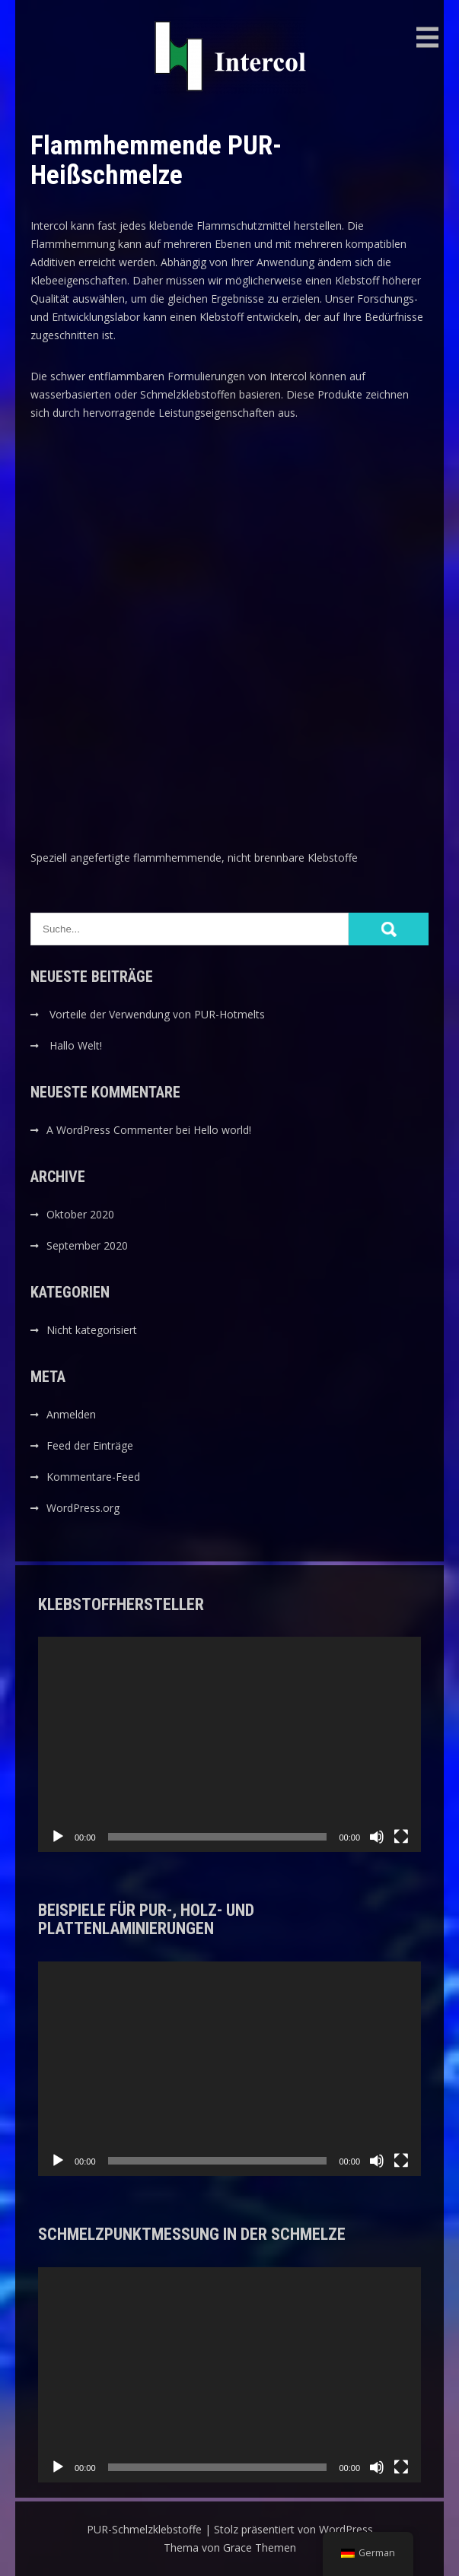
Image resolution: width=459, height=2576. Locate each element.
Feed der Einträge (89, 1445)
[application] (229, 1744)
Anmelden (71, 1414)
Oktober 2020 (80, 1214)
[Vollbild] (401, 1836)
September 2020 (87, 1245)
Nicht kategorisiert (91, 1330)
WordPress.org (83, 1508)
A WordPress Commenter (109, 1130)
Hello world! (222, 1130)
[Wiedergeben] (57, 1836)
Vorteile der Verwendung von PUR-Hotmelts (157, 1014)
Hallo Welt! (75, 1045)
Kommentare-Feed (93, 1476)
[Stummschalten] (376, 1836)
